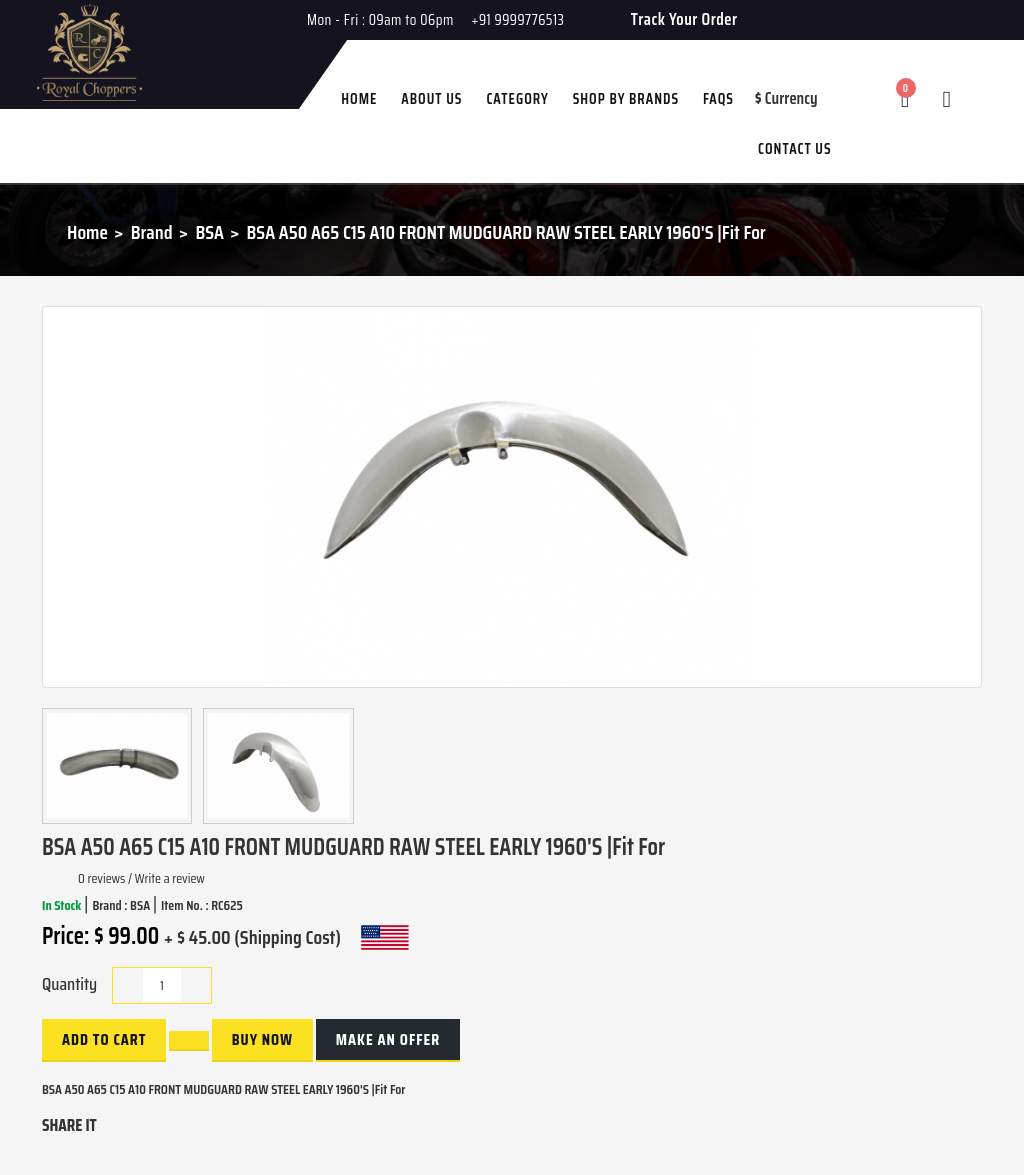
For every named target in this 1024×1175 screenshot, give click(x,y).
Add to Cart (104, 1039)
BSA (209, 232)
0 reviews (101, 878)
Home (87, 232)
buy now (262, 1039)
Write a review (170, 878)
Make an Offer (388, 1039)
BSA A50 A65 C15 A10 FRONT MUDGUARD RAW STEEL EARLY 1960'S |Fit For (506, 232)
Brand (152, 232)
